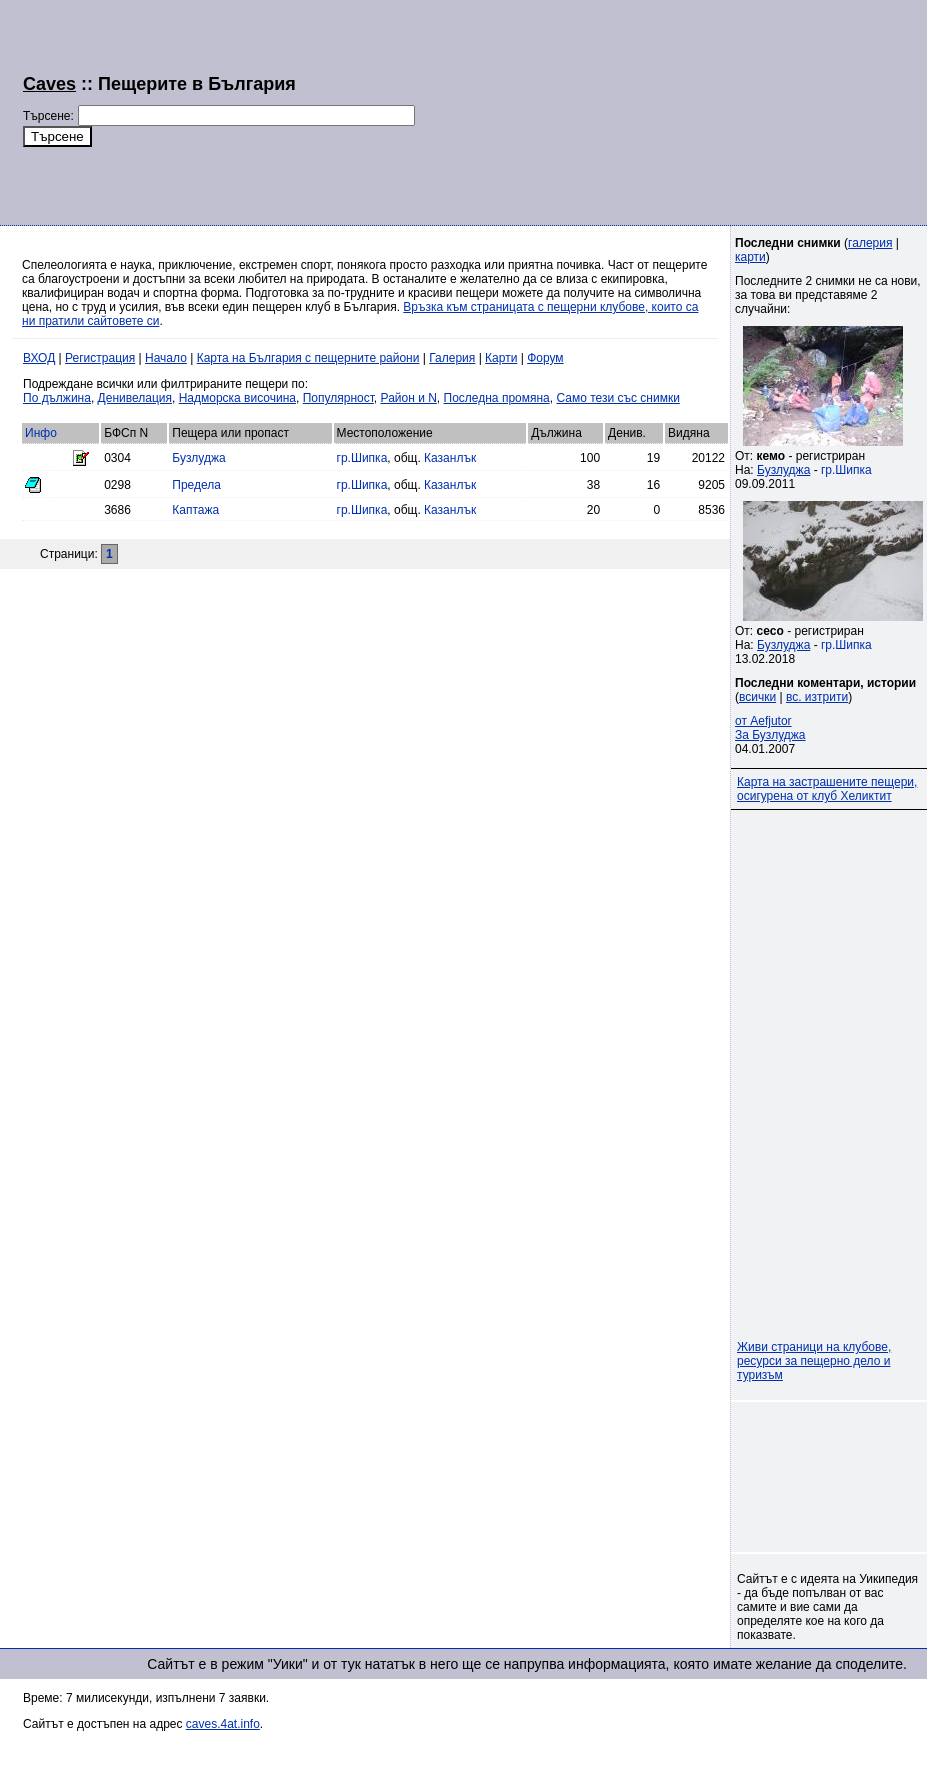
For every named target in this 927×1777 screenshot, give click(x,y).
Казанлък (450, 458)
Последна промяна (497, 398)
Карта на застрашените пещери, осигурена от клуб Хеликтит (827, 789)
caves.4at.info (223, 1724)
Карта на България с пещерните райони (308, 358)
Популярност (338, 398)
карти (750, 257)
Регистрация (100, 358)
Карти (501, 358)
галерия (870, 243)
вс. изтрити (817, 697)
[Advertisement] (534, 110)
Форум (545, 358)
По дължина (57, 398)
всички (757, 697)
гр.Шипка (362, 458)
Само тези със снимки (617, 398)
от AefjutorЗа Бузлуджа (770, 728)
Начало (166, 358)
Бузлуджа (198, 458)
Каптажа (195, 510)
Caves (49, 84)
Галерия (452, 358)
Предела (196, 485)
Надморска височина (237, 398)
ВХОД (39, 358)
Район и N (409, 398)
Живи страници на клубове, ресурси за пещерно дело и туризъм (814, 1361)
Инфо (41, 433)
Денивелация (135, 398)
